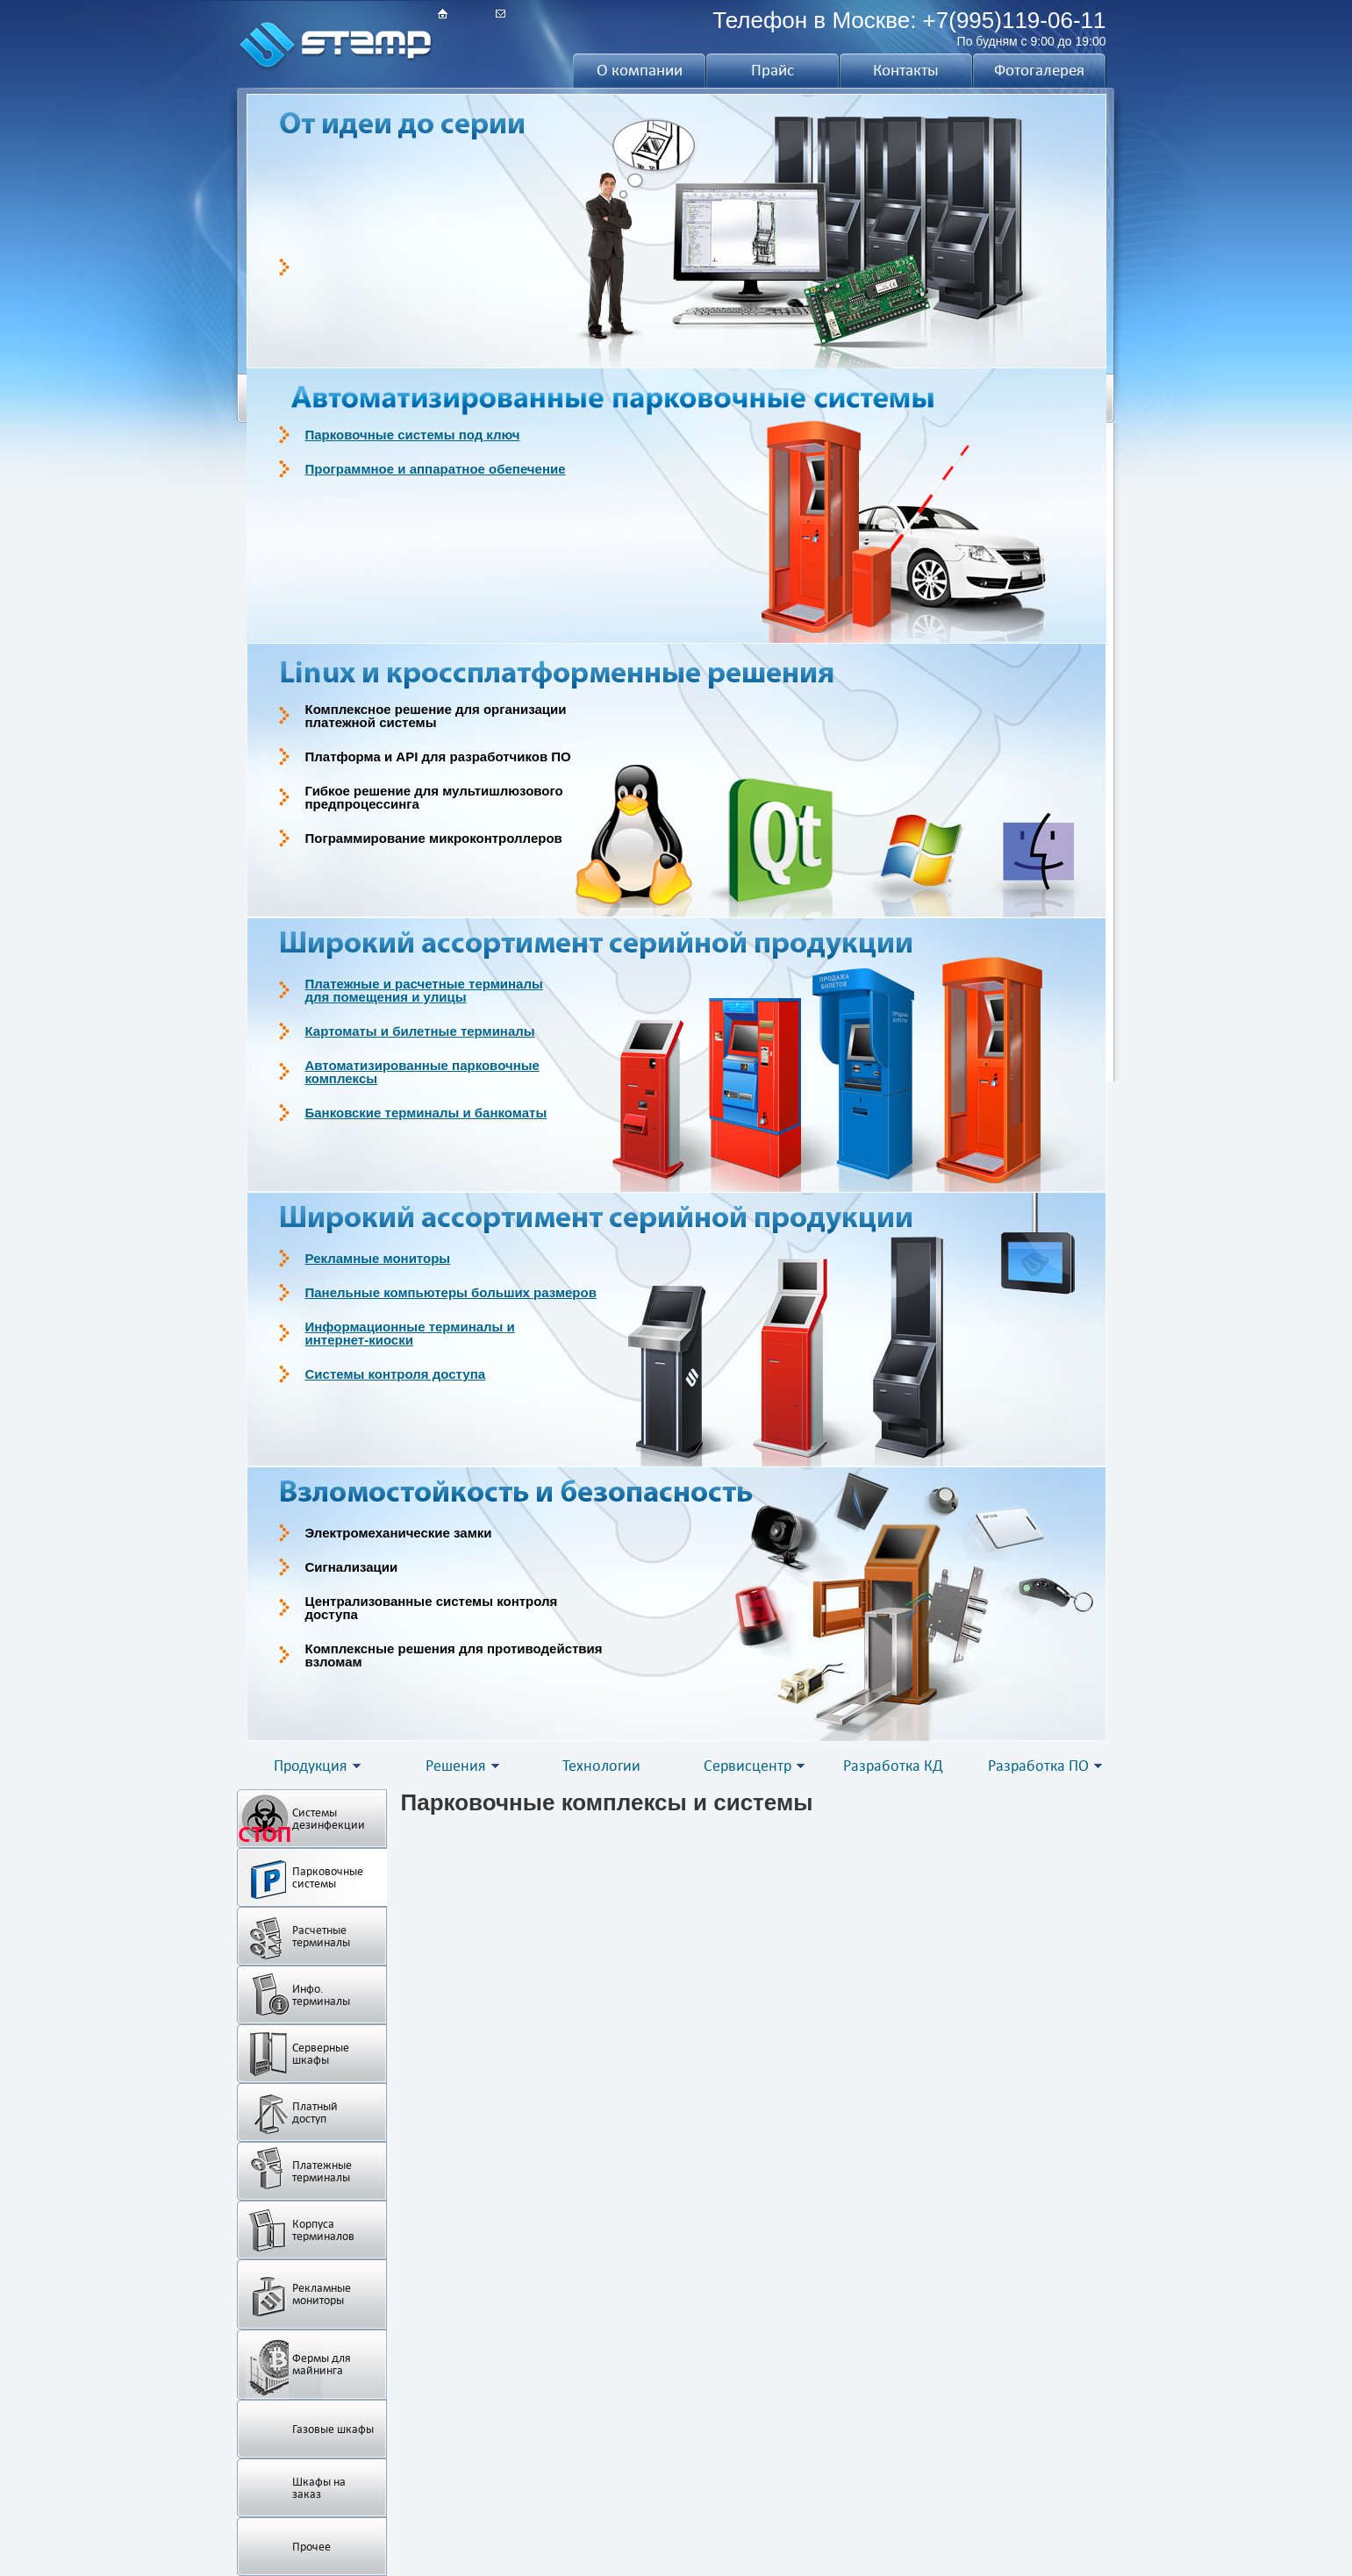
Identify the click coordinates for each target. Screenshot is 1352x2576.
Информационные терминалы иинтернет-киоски (410, 1333)
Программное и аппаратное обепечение (435, 468)
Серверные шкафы (320, 2053)
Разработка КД (893, 1766)
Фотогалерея (1039, 70)
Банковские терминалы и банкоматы (426, 1112)
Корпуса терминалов (323, 2230)
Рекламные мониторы (378, 1258)
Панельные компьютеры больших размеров (451, 1292)
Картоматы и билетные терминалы (420, 1031)
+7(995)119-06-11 (1014, 20)
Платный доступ (315, 2112)
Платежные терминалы (322, 2171)
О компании (640, 70)
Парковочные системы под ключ (412, 434)
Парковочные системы (327, 1877)
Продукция (310, 1766)
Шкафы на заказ (319, 2488)
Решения (456, 1766)
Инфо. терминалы (321, 1995)
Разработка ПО (1038, 1766)
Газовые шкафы (333, 2429)
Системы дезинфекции (328, 1818)
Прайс (772, 70)
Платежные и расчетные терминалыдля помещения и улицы (424, 990)
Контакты (906, 70)
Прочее (311, 2546)
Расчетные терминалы (321, 1936)
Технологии (601, 1766)
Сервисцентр (747, 1766)
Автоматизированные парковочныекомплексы (422, 1072)
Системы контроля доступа (395, 1373)
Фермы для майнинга (321, 2364)
